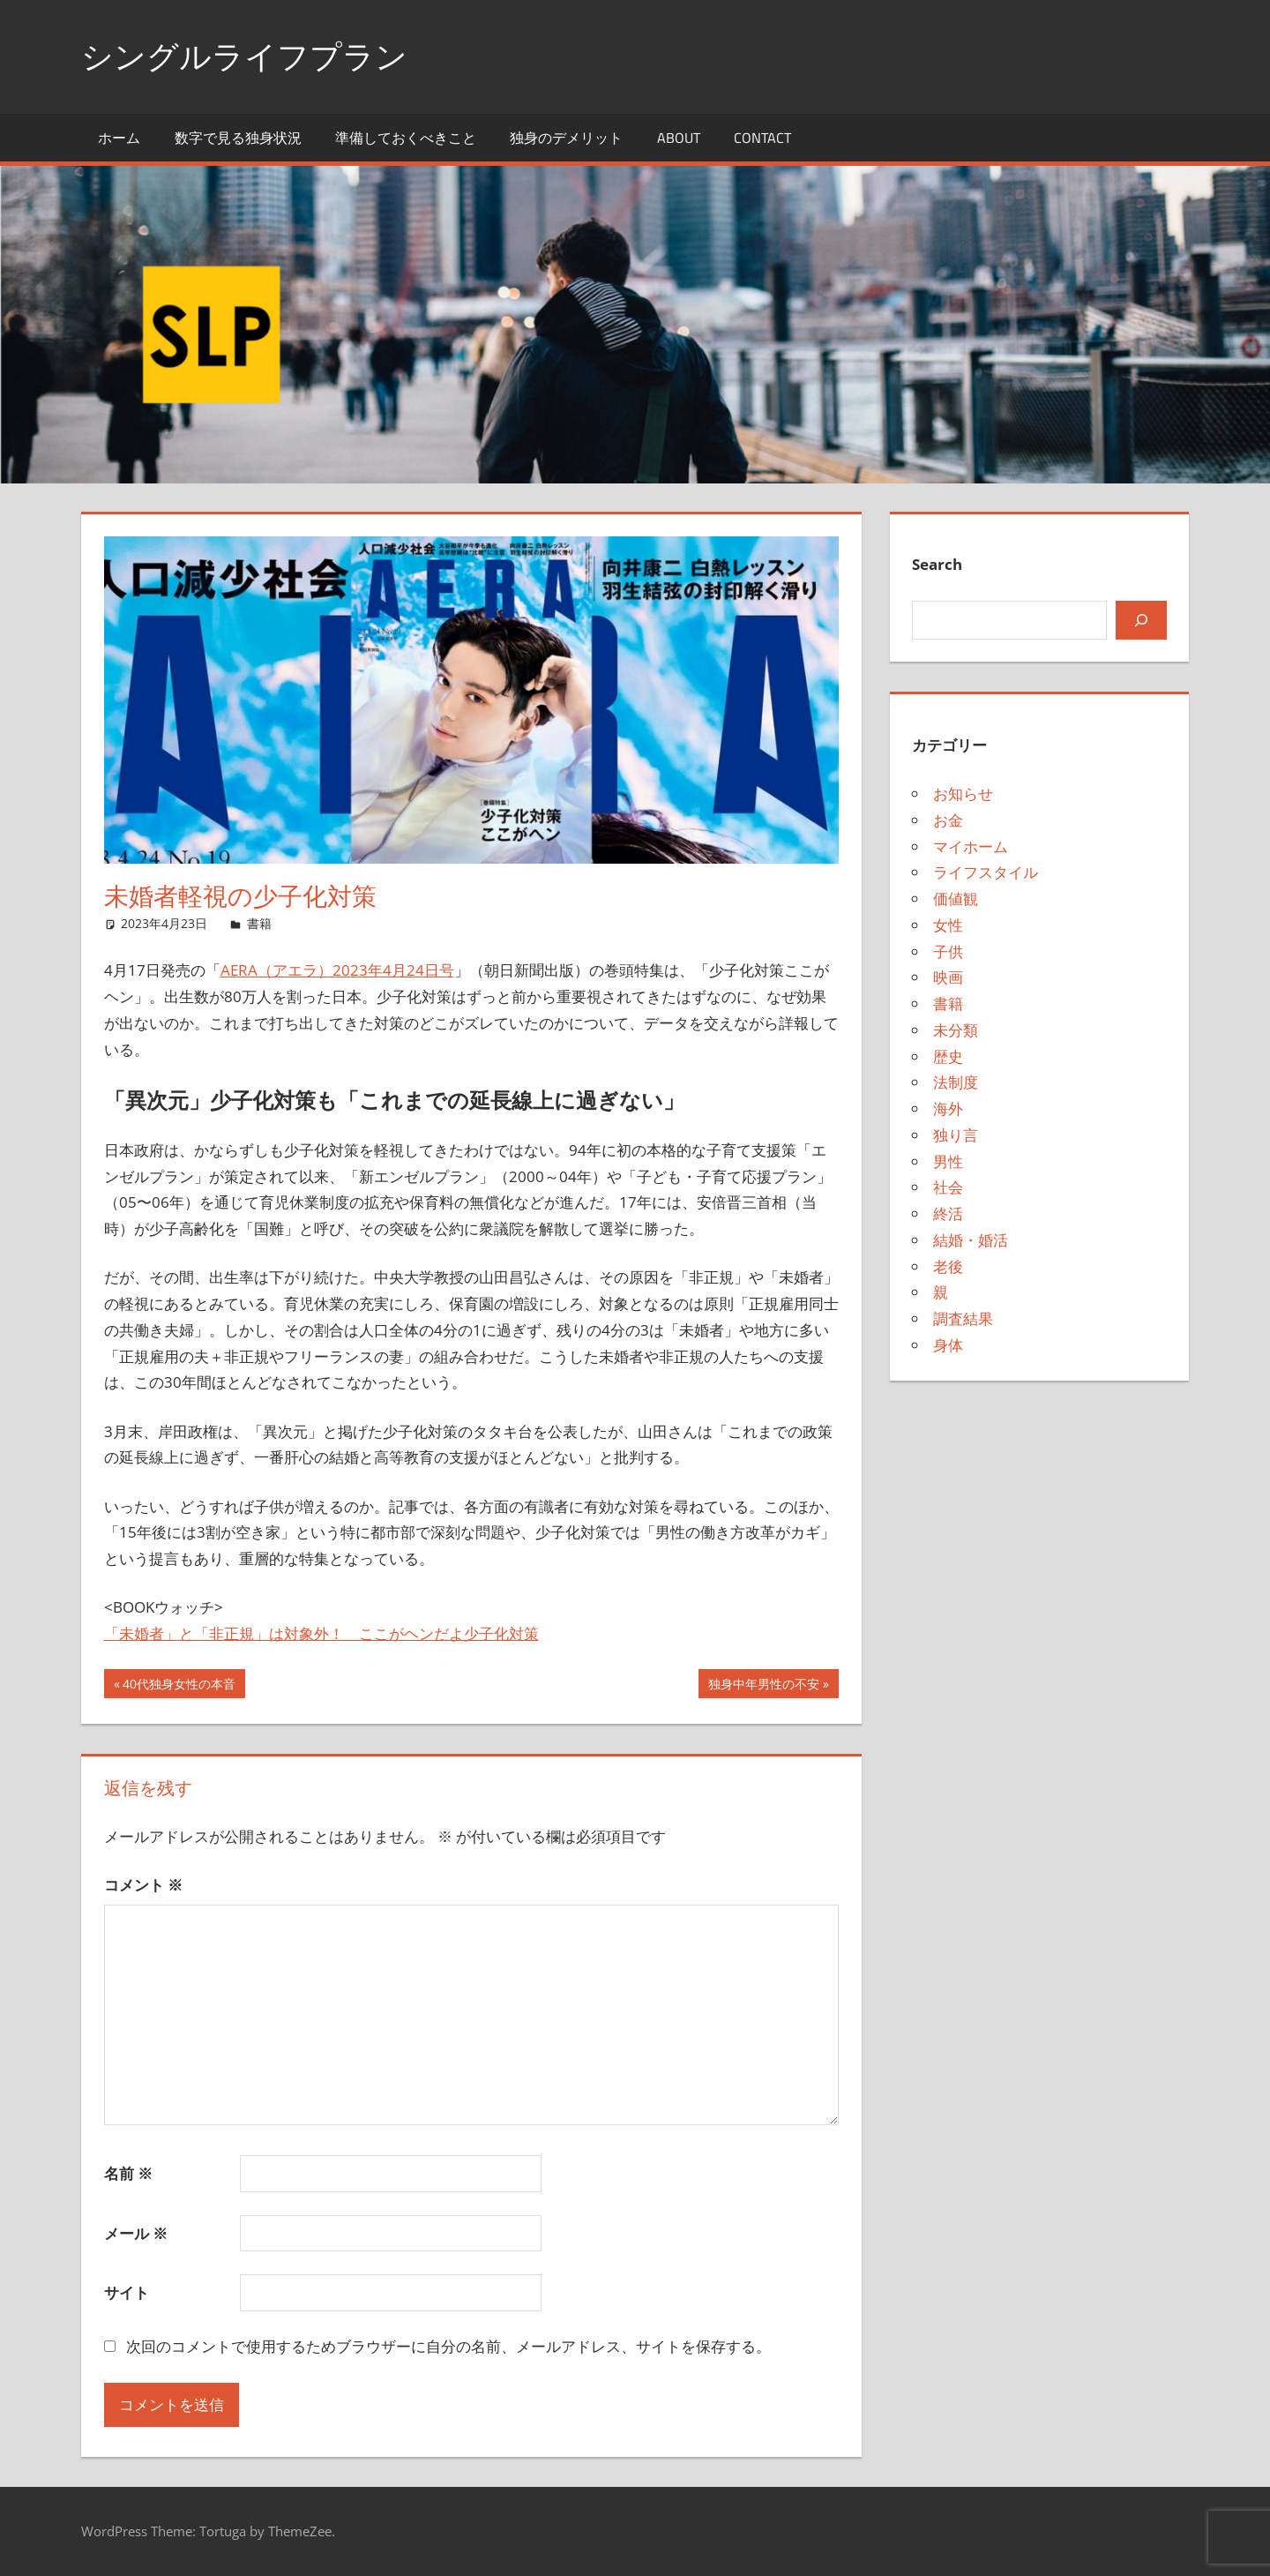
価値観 (955, 898)
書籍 (259, 923)
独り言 (955, 1135)
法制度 (955, 1082)
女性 (948, 925)
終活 (948, 1213)
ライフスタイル (985, 872)
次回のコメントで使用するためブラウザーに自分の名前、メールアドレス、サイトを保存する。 (448, 2346)
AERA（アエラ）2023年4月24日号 (337, 970)
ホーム (119, 137)
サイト (126, 2292)
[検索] (1141, 620)
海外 (948, 1108)
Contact (762, 137)
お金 (948, 820)
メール (136, 2233)
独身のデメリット (566, 137)
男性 (948, 1161)
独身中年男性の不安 (763, 1686)
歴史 (948, 1056)
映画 (948, 977)
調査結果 (963, 1318)
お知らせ (963, 793)
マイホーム (970, 846)
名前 (128, 2173)
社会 (948, 1187)
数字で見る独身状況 (238, 137)
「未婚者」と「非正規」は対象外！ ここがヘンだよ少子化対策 (321, 1633)
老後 (948, 1266)
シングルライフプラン (244, 56)
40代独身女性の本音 (178, 1686)
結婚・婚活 (970, 1240)
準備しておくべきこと (405, 137)
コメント (143, 1885)
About (678, 137)
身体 (948, 1345)
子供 (948, 951)
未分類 (955, 1030)
